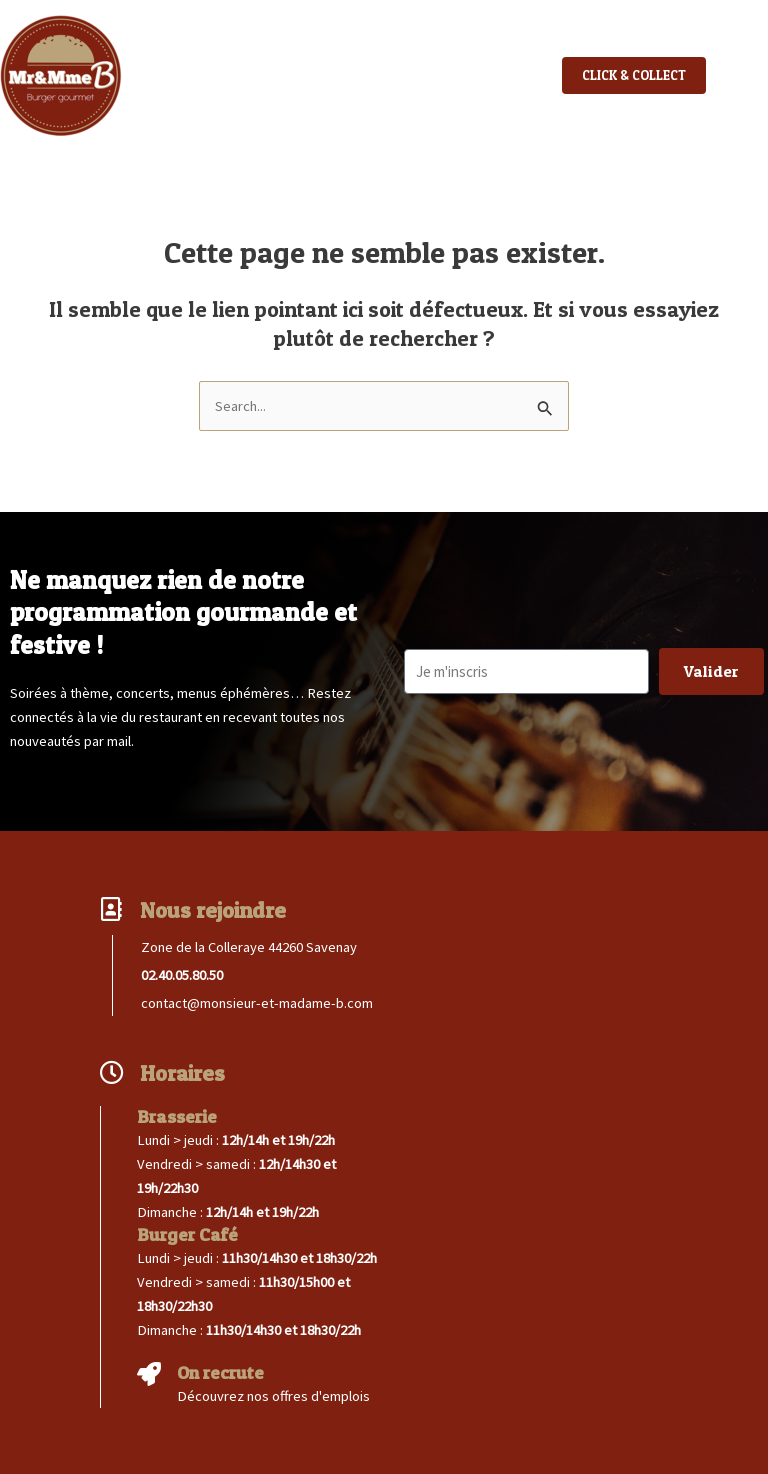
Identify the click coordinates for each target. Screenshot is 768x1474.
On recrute (220, 1372)
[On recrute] (149, 1374)
